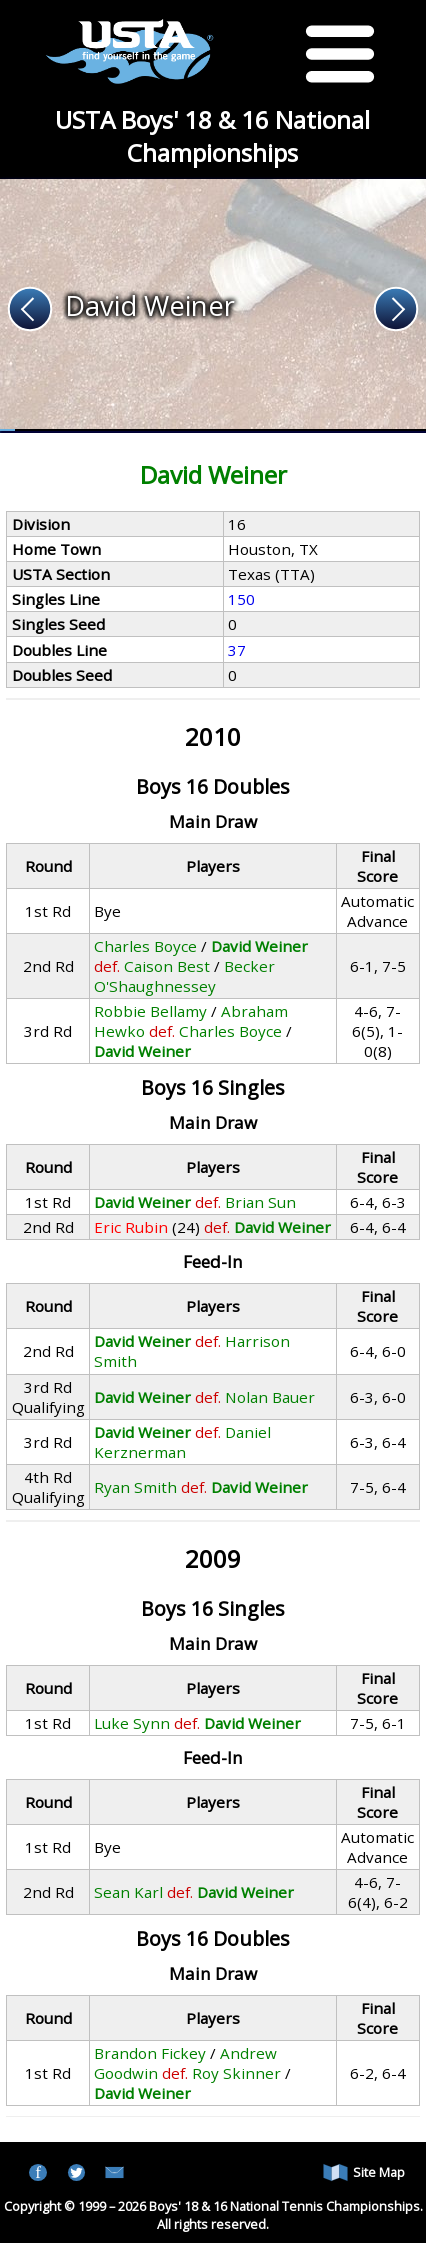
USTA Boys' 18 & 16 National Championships (212, 136)
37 (237, 650)
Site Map (364, 2172)
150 (241, 599)
